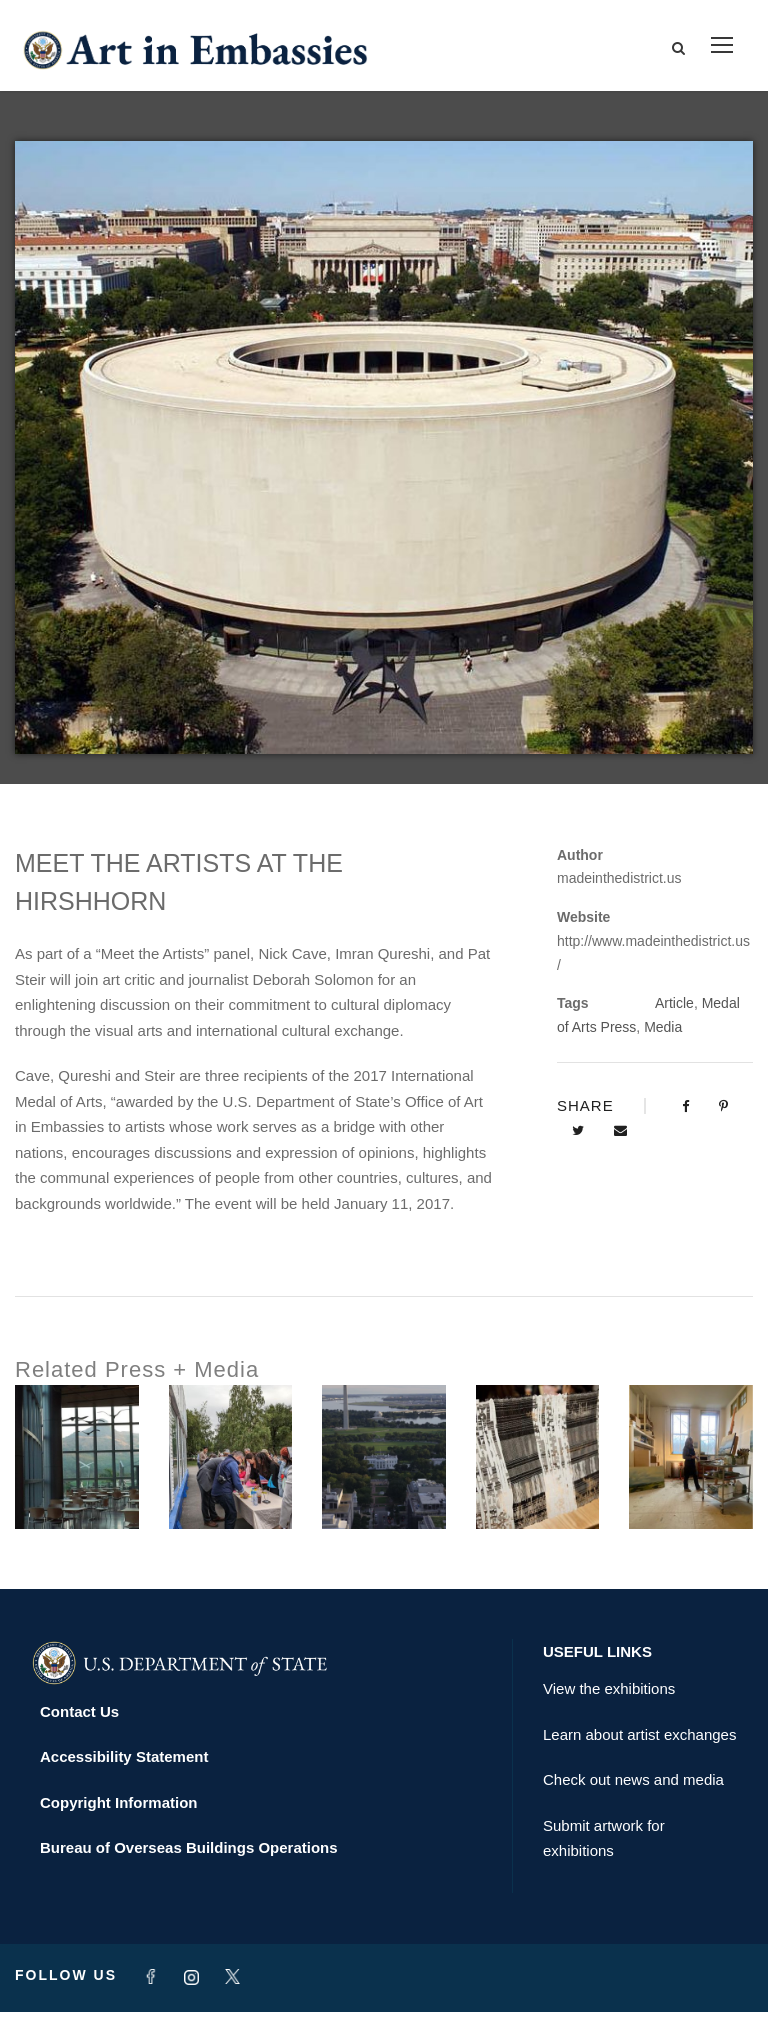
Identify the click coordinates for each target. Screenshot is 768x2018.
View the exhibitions (609, 1695)
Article (674, 1010)
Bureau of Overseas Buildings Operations (189, 1854)
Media (663, 1033)
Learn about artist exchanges (639, 1740)
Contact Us (79, 1717)
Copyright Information (119, 1808)
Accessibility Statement (124, 1763)
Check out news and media (633, 1786)
